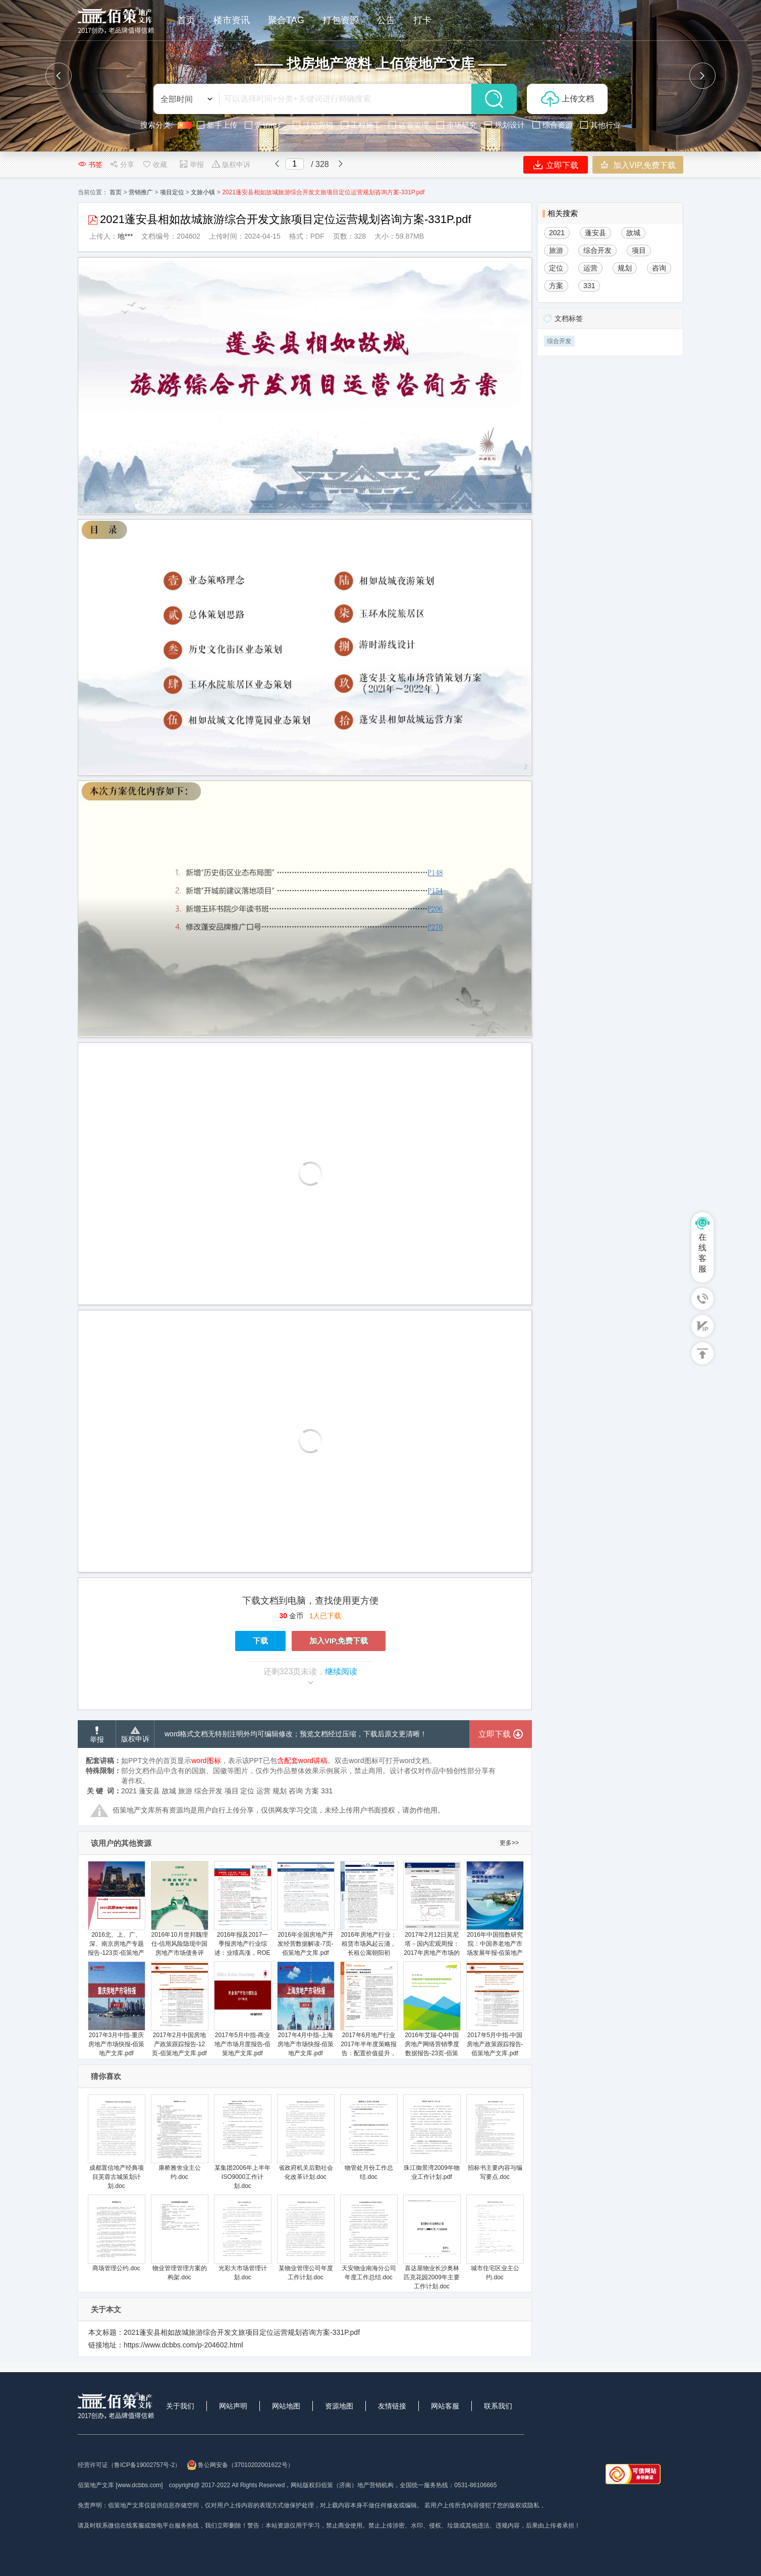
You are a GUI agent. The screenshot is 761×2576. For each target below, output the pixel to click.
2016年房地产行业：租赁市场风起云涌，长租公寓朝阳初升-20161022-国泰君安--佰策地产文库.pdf (368, 1918)
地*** (125, 236)
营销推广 (141, 192)
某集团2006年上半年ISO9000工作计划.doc (242, 2141)
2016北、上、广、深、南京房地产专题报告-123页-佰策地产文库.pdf (116, 1913)
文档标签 (569, 318)
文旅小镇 (203, 192)
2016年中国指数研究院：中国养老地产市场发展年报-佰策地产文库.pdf (494, 1913)
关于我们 (180, 2406)
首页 (116, 192)
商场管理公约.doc (116, 2233)
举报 (191, 164)
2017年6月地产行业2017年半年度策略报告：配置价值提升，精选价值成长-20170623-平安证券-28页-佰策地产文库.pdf (368, 2027)
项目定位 (172, 192)
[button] (58, 76)
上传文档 (567, 99)
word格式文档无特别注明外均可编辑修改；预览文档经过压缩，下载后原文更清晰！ (296, 1734)
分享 (122, 164)
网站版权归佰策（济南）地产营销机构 (342, 2485)
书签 (90, 164)
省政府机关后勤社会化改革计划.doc (305, 2137)
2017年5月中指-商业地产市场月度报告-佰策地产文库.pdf (242, 2009)
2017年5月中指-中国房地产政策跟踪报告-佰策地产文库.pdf (494, 2009)
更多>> (509, 1842)
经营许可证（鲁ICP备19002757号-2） (129, 2465)
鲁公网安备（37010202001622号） (240, 2465)
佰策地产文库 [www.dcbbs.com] (120, 2485)
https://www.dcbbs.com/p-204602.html (183, 2345)
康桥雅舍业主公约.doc (179, 2137)
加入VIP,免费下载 (638, 165)
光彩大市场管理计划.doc (242, 2238)
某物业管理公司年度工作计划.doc (305, 2238)
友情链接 (392, 2406)
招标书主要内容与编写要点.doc (494, 2137)
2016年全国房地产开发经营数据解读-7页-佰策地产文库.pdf (305, 1908)
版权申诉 (230, 164)
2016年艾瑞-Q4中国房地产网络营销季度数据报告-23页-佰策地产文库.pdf (431, 2013)
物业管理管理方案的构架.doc (179, 2238)
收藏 (154, 164)
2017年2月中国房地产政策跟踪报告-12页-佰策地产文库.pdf (179, 2009)
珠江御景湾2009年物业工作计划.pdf (431, 2137)
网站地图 (286, 2406)
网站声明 (233, 2406)
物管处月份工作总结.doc (368, 2137)
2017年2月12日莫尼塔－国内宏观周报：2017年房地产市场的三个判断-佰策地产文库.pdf (431, 1918)
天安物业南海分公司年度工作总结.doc (368, 2238)
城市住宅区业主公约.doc (494, 2238)
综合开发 (559, 341)
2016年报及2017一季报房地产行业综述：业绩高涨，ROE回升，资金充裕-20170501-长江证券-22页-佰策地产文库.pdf (242, 1927)
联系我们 (498, 2406)
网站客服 (445, 2406)
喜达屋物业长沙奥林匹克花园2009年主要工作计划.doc (431, 2242)
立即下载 (555, 165)
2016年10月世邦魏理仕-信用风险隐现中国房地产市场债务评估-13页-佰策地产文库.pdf (179, 1918)
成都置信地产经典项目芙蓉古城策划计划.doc (116, 2141)
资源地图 (339, 2406)
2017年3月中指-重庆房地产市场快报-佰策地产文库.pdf (116, 2009)
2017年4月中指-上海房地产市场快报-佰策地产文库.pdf (305, 2009)
